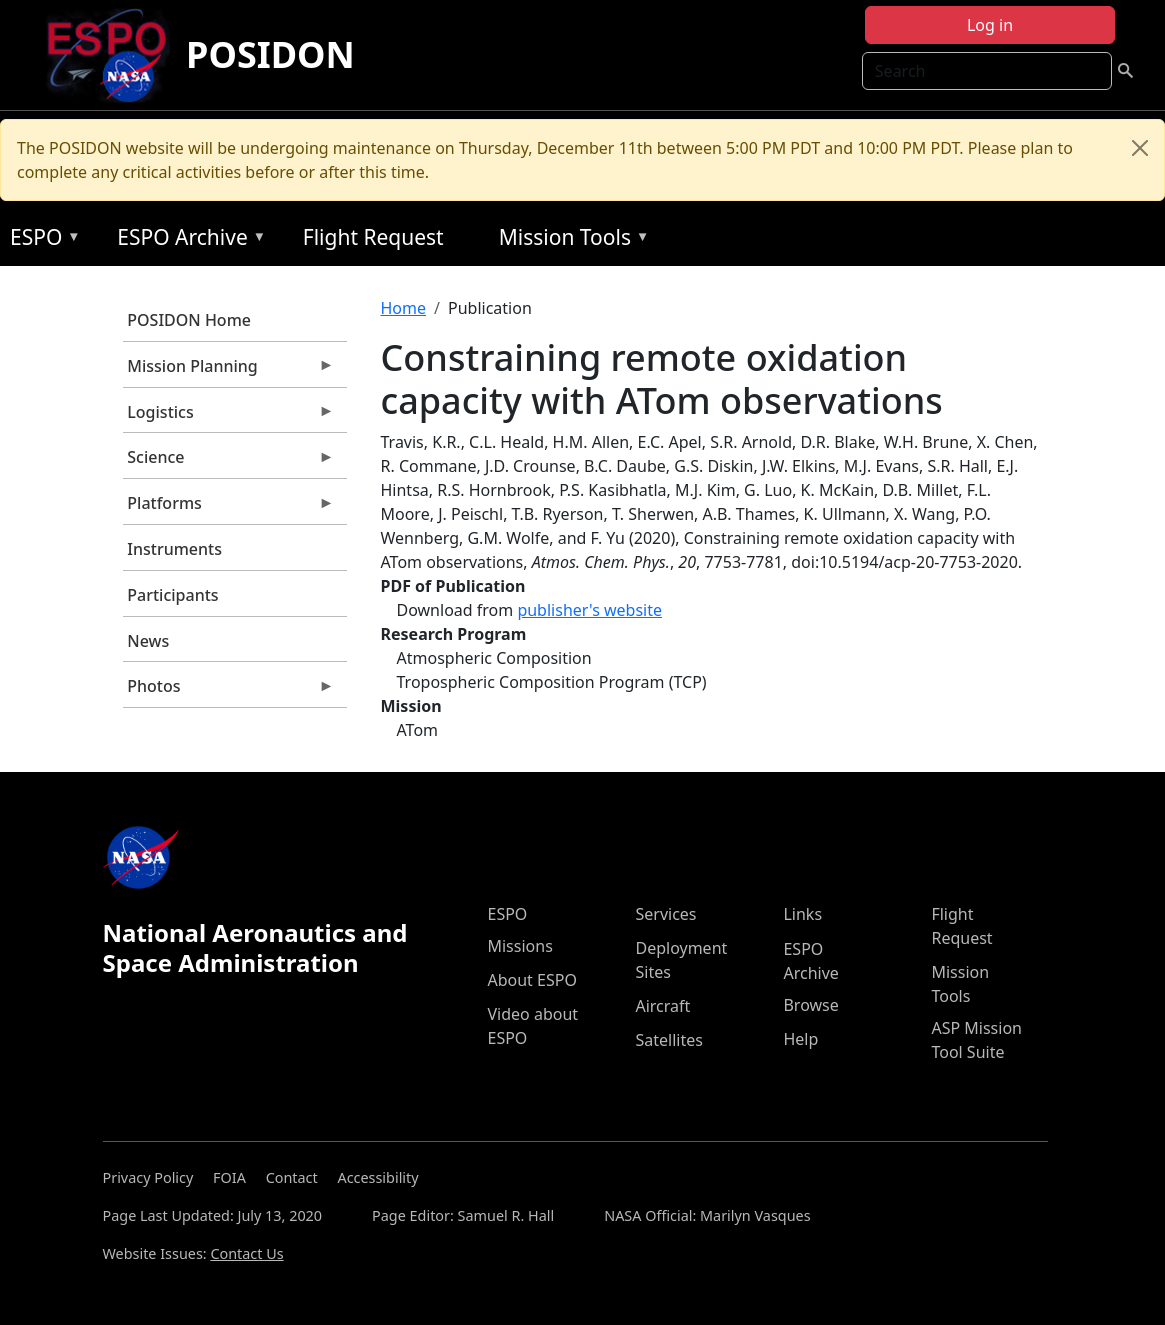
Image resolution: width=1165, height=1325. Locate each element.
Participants (172, 595)
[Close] (1140, 148)
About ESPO (531, 980)
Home (404, 308)
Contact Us (246, 1253)
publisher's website (589, 610)
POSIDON (270, 54)
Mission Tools (569, 240)
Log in (990, 25)
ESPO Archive (186, 240)
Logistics (229, 417)
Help (800, 1039)
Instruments (174, 549)
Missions (519, 946)
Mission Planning (229, 371)
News (148, 641)
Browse (810, 1005)
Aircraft (662, 1006)
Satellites (668, 1040)
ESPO (40, 240)
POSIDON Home (189, 320)
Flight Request (373, 237)
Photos (229, 691)
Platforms (229, 508)
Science (229, 462)
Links (802, 914)
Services (665, 914)
